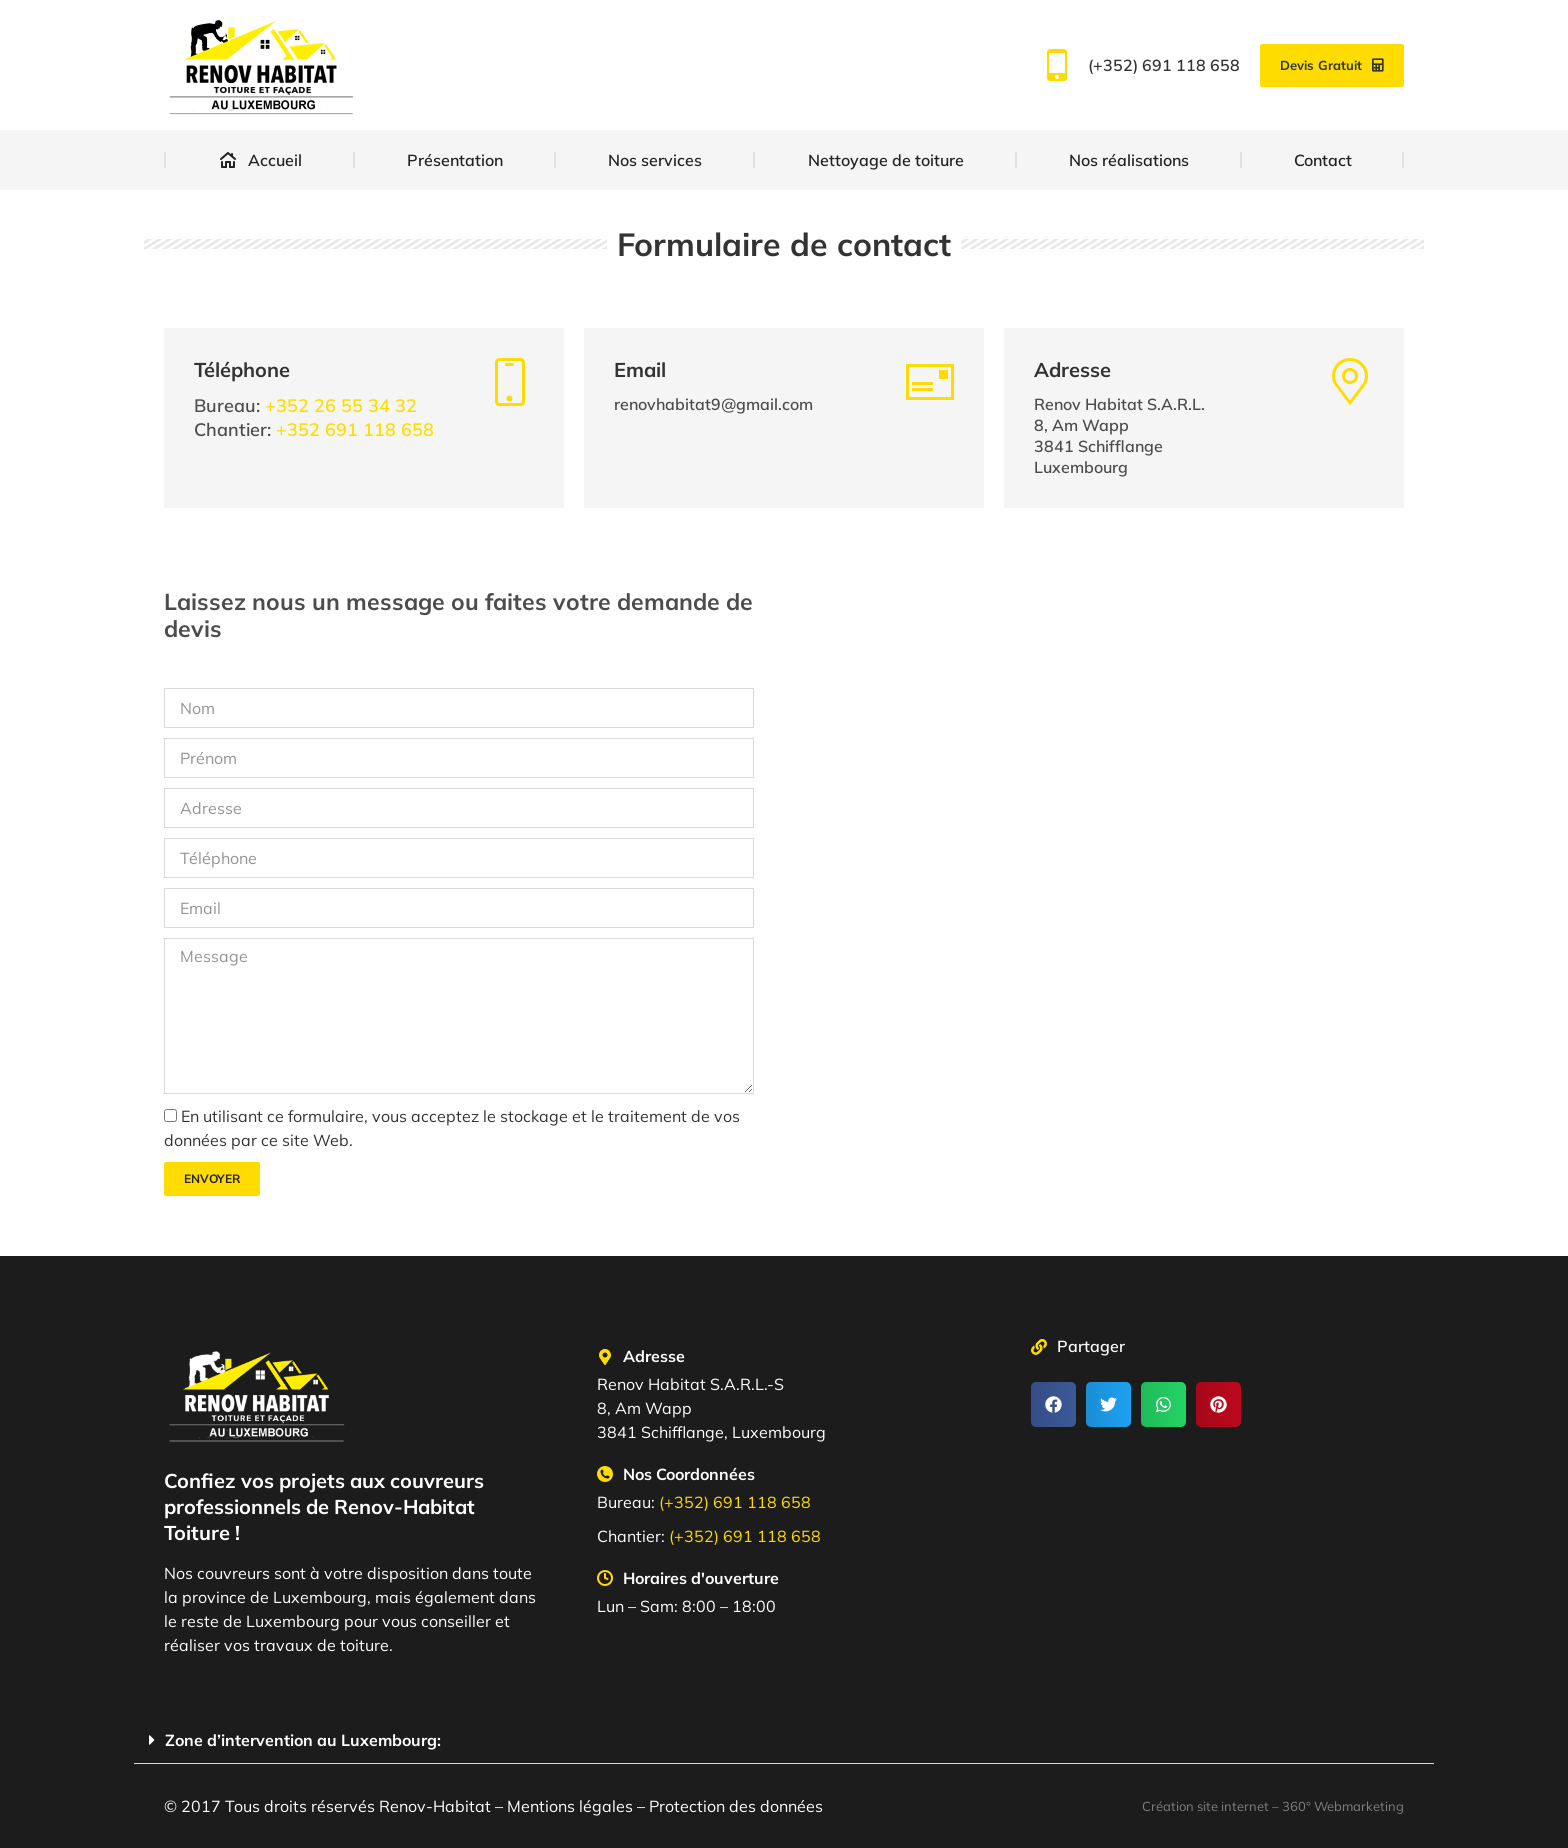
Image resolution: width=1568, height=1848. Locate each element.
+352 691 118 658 (355, 429)
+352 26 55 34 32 (341, 405)
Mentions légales (570, 1806)
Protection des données (736, 1806)
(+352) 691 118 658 (1138, 65)
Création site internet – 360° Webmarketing (1273, 1806)
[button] (1053, 1404)
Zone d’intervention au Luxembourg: (303, 1740)
